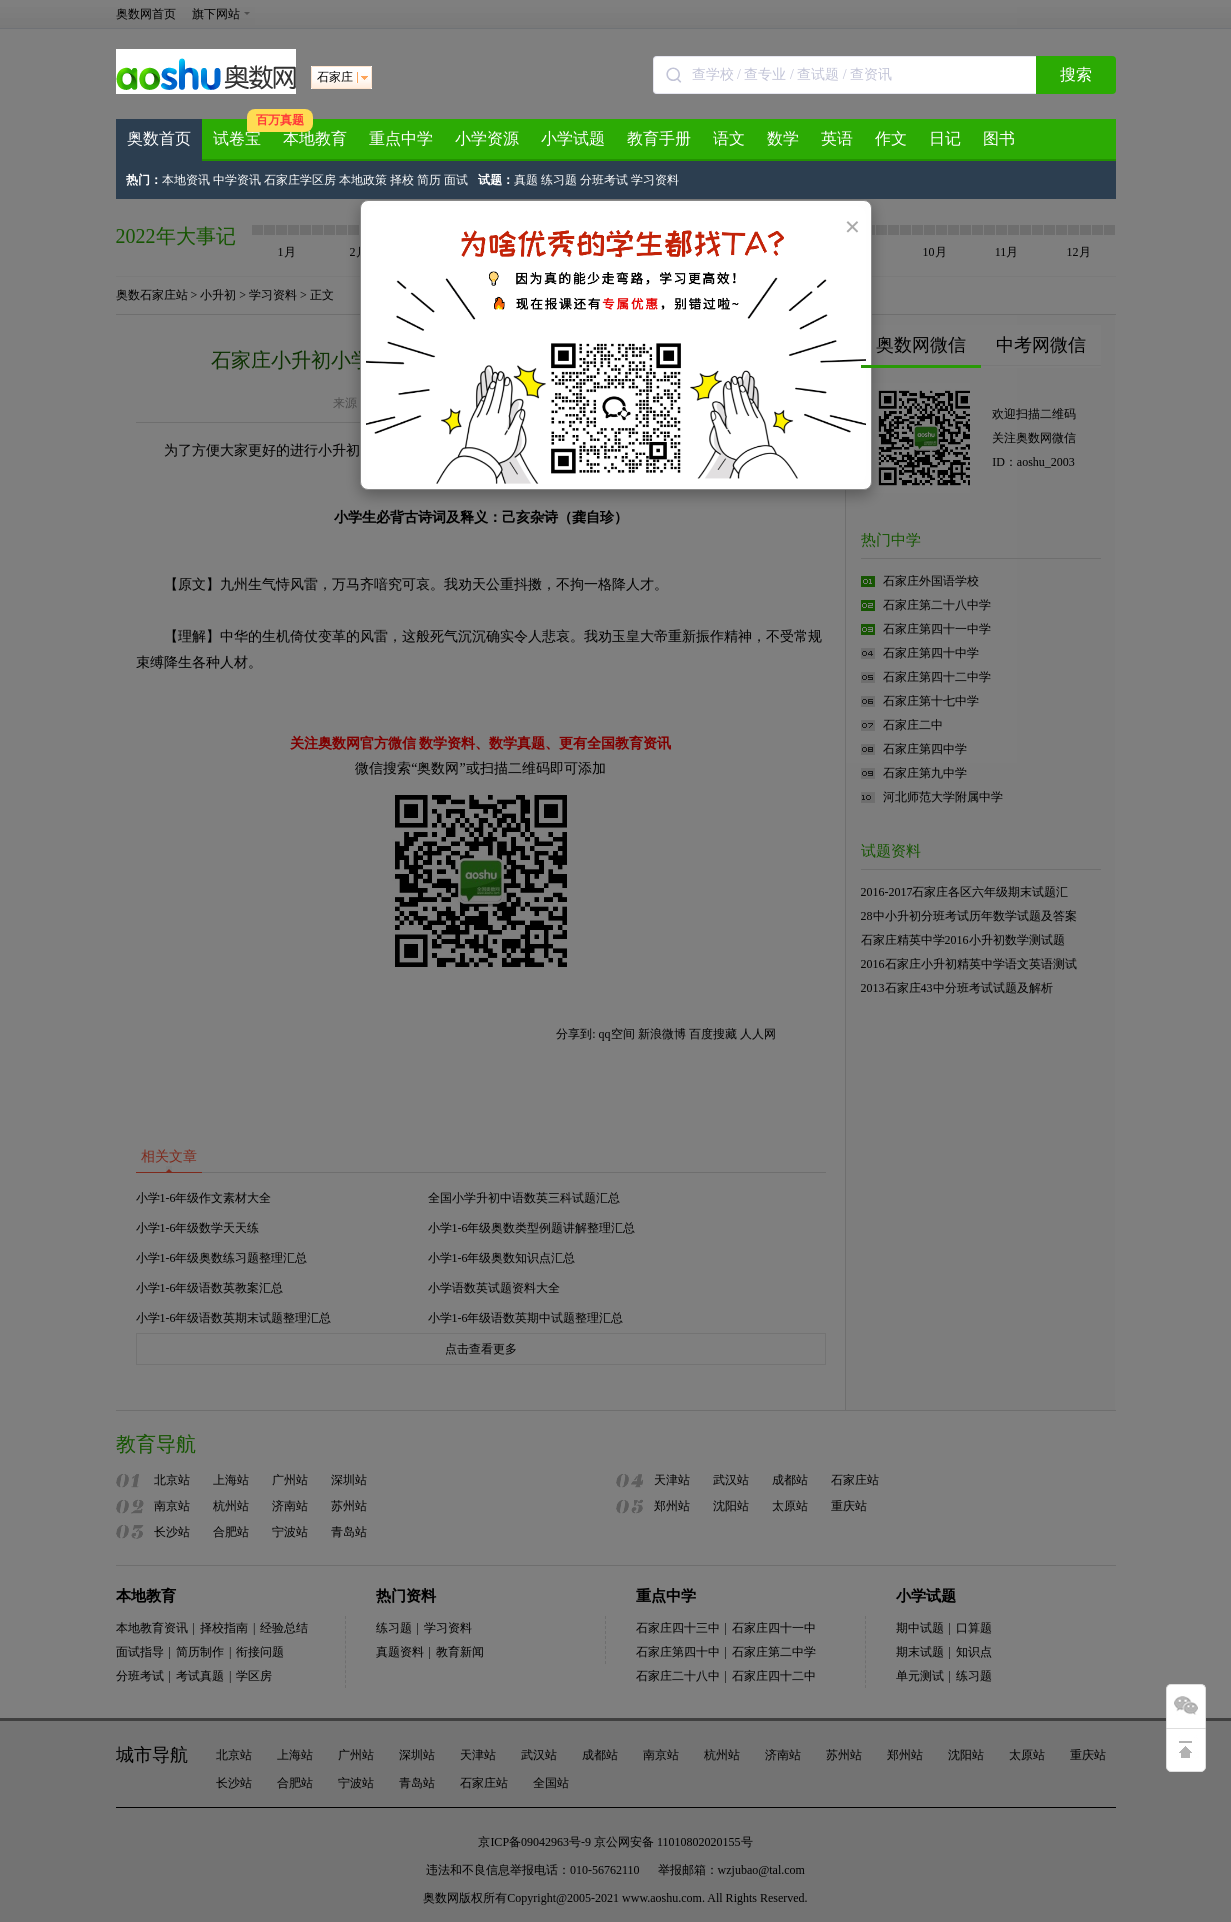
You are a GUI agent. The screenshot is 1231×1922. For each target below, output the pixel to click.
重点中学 (401, 138)
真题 (526, 180)
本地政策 (363, 180)
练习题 (559, 180)
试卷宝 (237, 138)
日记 (945, 138)
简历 (429, 180)
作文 (891, 138)
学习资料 (655, 180)
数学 (783, 138)
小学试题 (573, 138)
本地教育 (315, 138)
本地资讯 (186, 180)
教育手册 (659, 138)
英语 (837, 138)
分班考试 (604, 180)
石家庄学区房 (300, 180)
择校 (402, 180)
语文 (729, 138)
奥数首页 (159, 138)
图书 (999, 138)
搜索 (1076, 74)
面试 (456, 180)
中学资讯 (237, 180)
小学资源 (487, 138)
